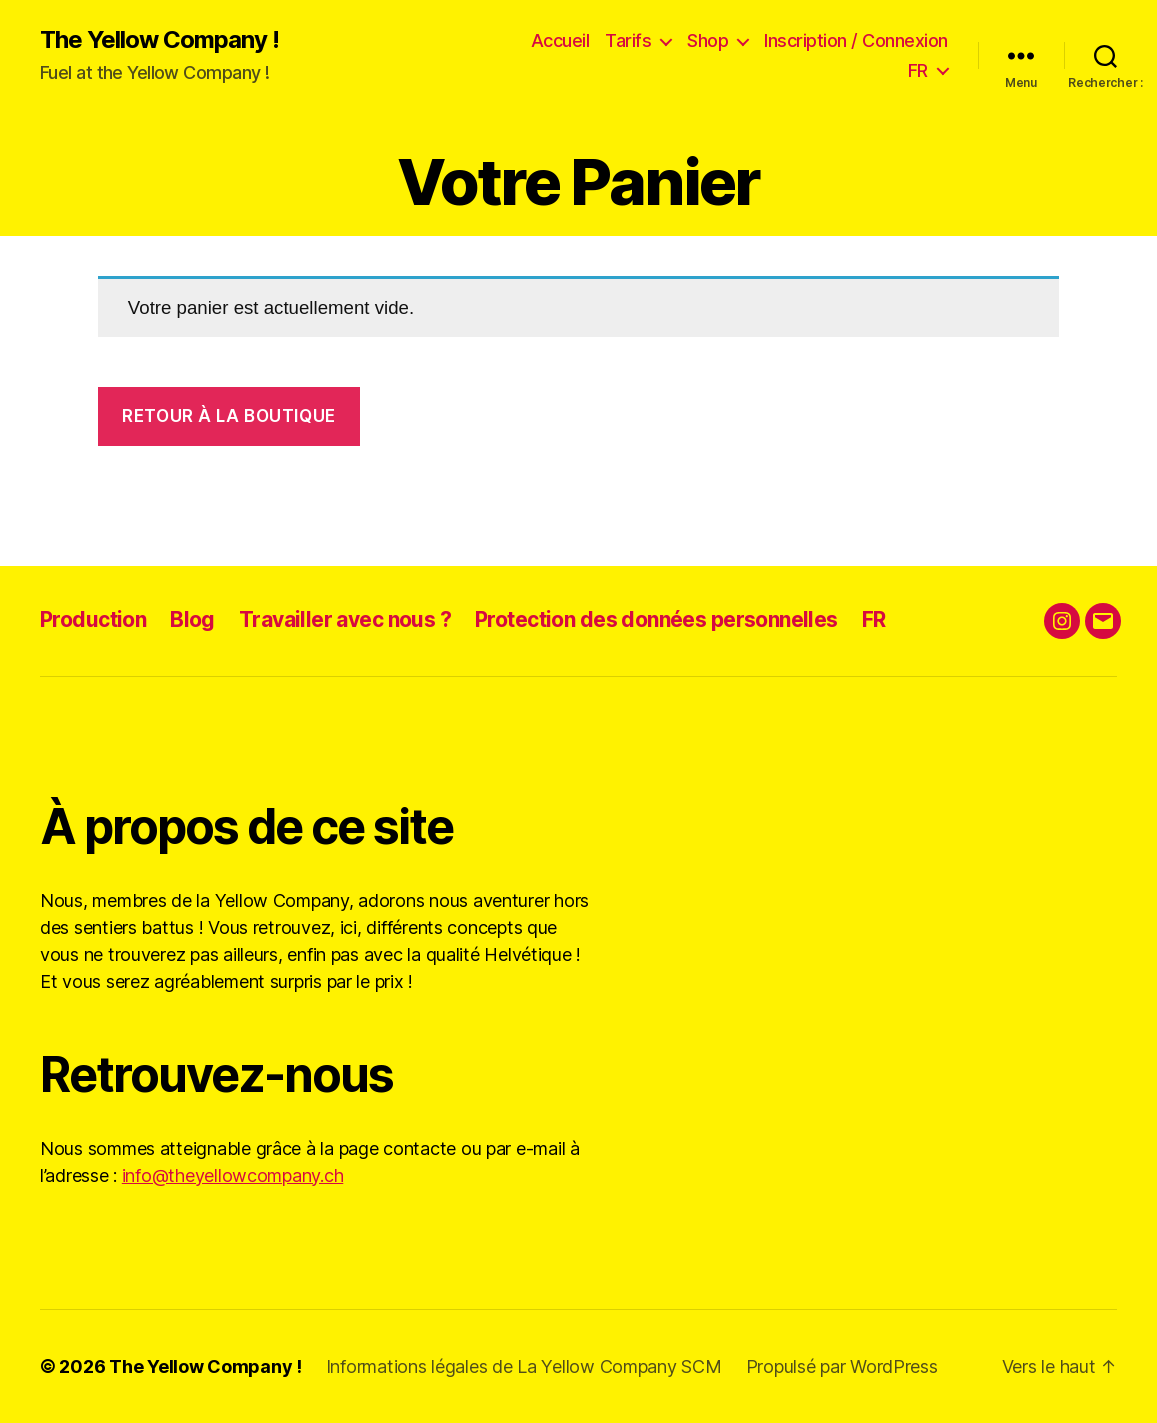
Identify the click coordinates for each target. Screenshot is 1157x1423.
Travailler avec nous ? (345, 619)
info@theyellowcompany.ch (233, 1175)
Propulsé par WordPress (842, 1366)
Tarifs (628, 40)
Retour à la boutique (228, 416)
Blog (192, 619)
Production (93, 619)
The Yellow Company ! (159, 40)
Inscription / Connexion (856, 40)
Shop (707, 40)
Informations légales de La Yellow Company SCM (524, 1366)
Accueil (560, 40)
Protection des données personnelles (656, 619)
